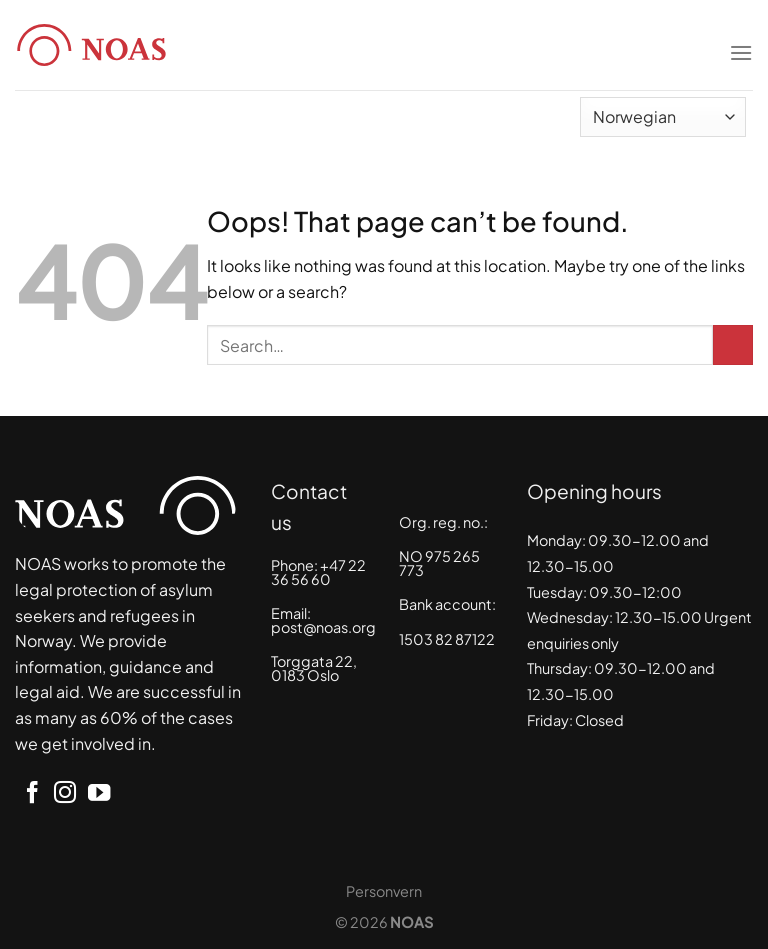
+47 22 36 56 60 (318, 572)
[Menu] (741, 40)
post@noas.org (323, 627)
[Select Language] (663, 117)
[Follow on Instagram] (65, 794)
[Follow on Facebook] (32, 794)
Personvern (384, 891)
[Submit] (733, 345)
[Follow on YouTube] (99, 794)
